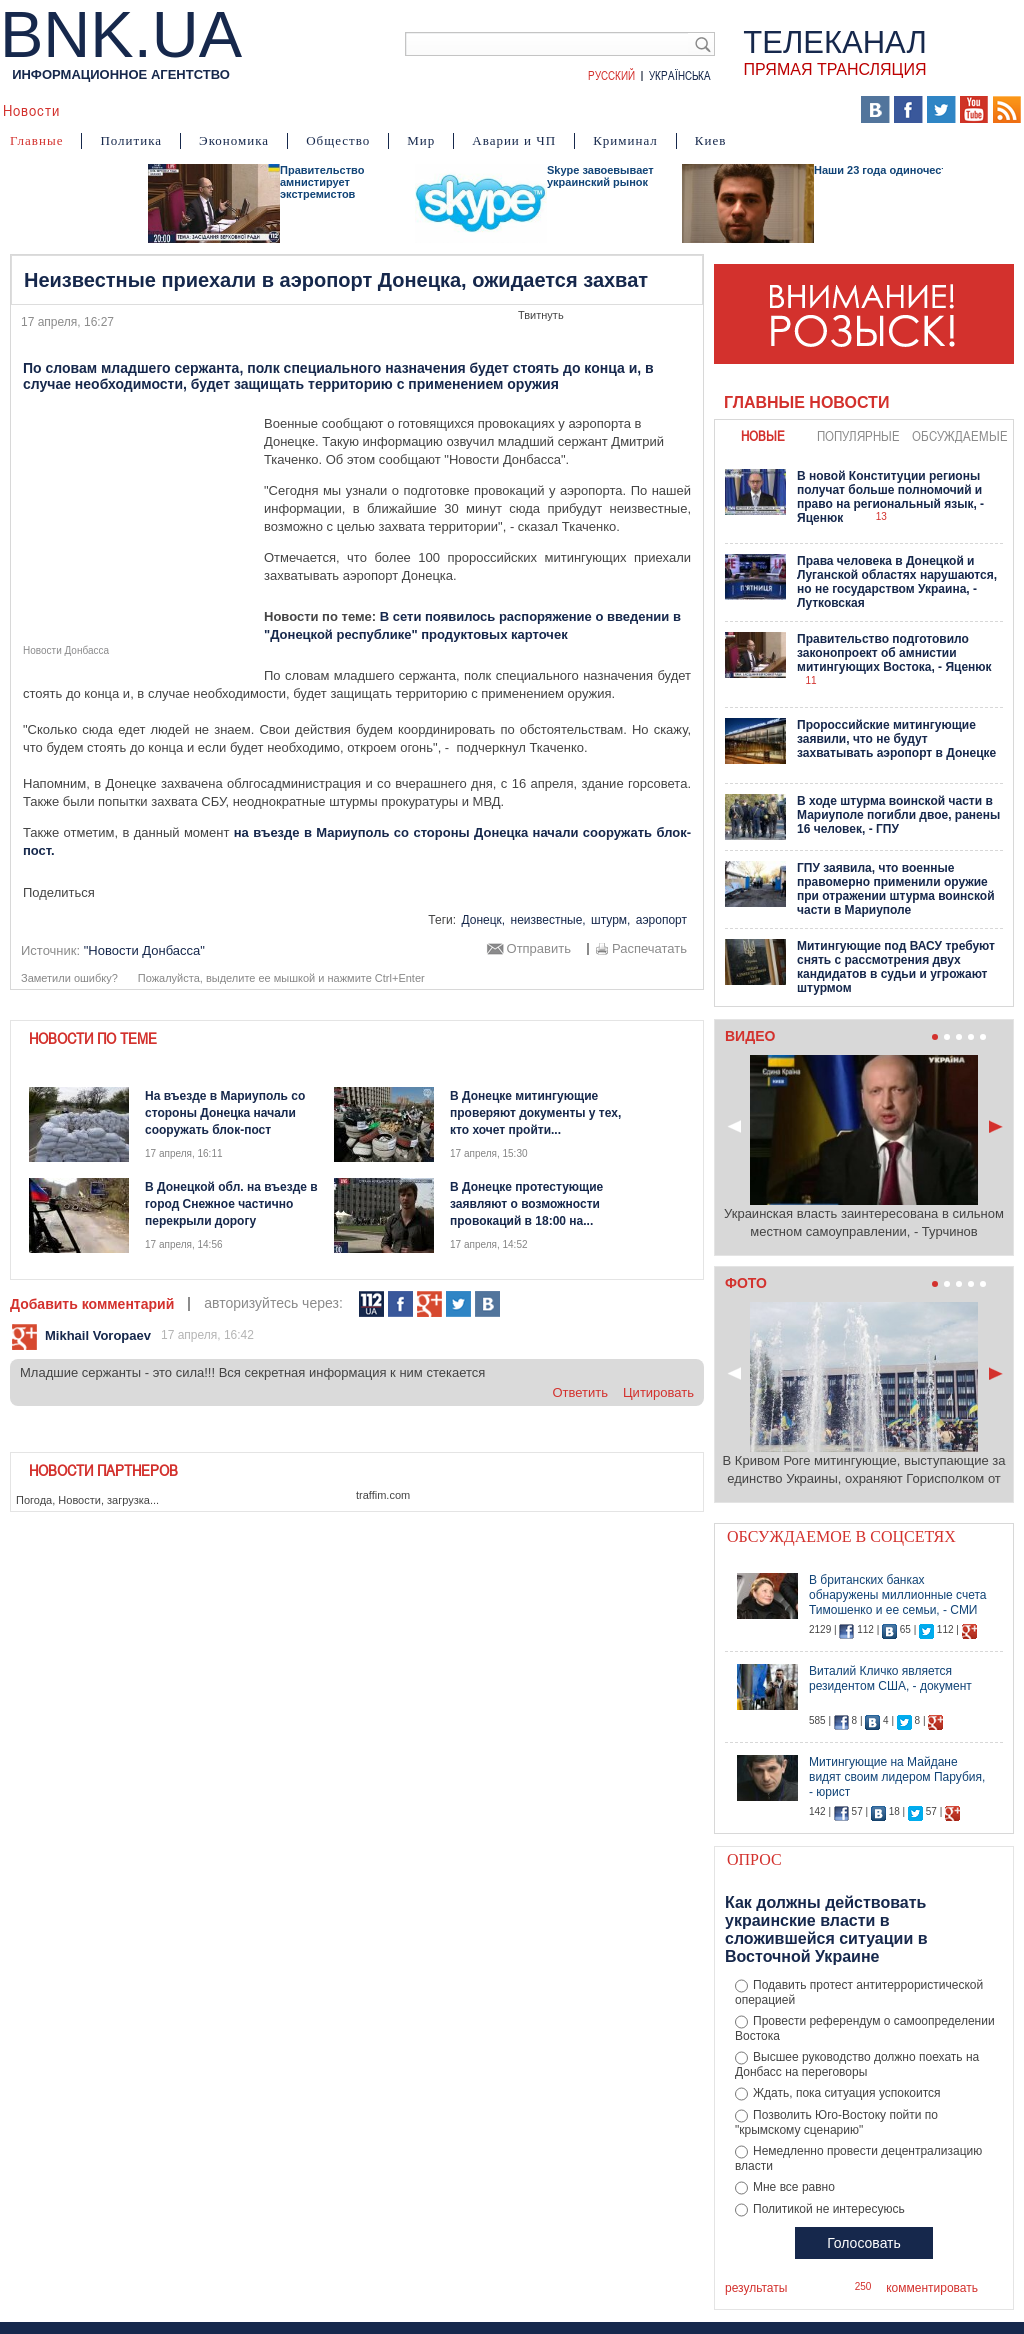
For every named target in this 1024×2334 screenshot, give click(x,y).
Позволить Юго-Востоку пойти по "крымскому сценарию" (836, 2123)
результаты (756, 2288)
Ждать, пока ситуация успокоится (847, 2093)
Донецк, (483, 920)
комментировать (932, 2288)
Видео (389, 110)
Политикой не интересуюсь (829, 2209)
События (203, 110)
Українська (680, 75)
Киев (711, 140)
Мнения (511, 110)
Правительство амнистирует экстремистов (322, 182)
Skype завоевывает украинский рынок (600, 176)
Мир (421, 140)
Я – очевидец (301, 110)
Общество (338, 140)
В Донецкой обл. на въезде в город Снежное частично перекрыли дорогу (231, 1204)
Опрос (754, 1859)
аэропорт (661, 920)
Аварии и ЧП (514, 140)
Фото (448, 110)
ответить (580, 1392)
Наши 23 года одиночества (887, 170)
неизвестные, (548, 920)
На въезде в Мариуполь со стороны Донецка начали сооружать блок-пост (225, 1113)
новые (763, 435)
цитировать (658, 1392)
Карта (577, 110)
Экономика (234, 140)
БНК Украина (662, 110)
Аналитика (116, 110)
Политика (131, 140)
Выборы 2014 (781, 110)
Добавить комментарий (92, 1304)
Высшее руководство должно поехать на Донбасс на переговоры (857, 2065)
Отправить (539, 949)
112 (371, 1304)
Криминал (625, 140)
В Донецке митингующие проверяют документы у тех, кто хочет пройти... (535, 1113)
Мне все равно (794, 2187)
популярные (858, 435)
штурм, (610, 920)
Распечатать (649, 949)
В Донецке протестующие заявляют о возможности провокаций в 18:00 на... (526, 1204)
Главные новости (806, 402)
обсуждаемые (960, 435)
